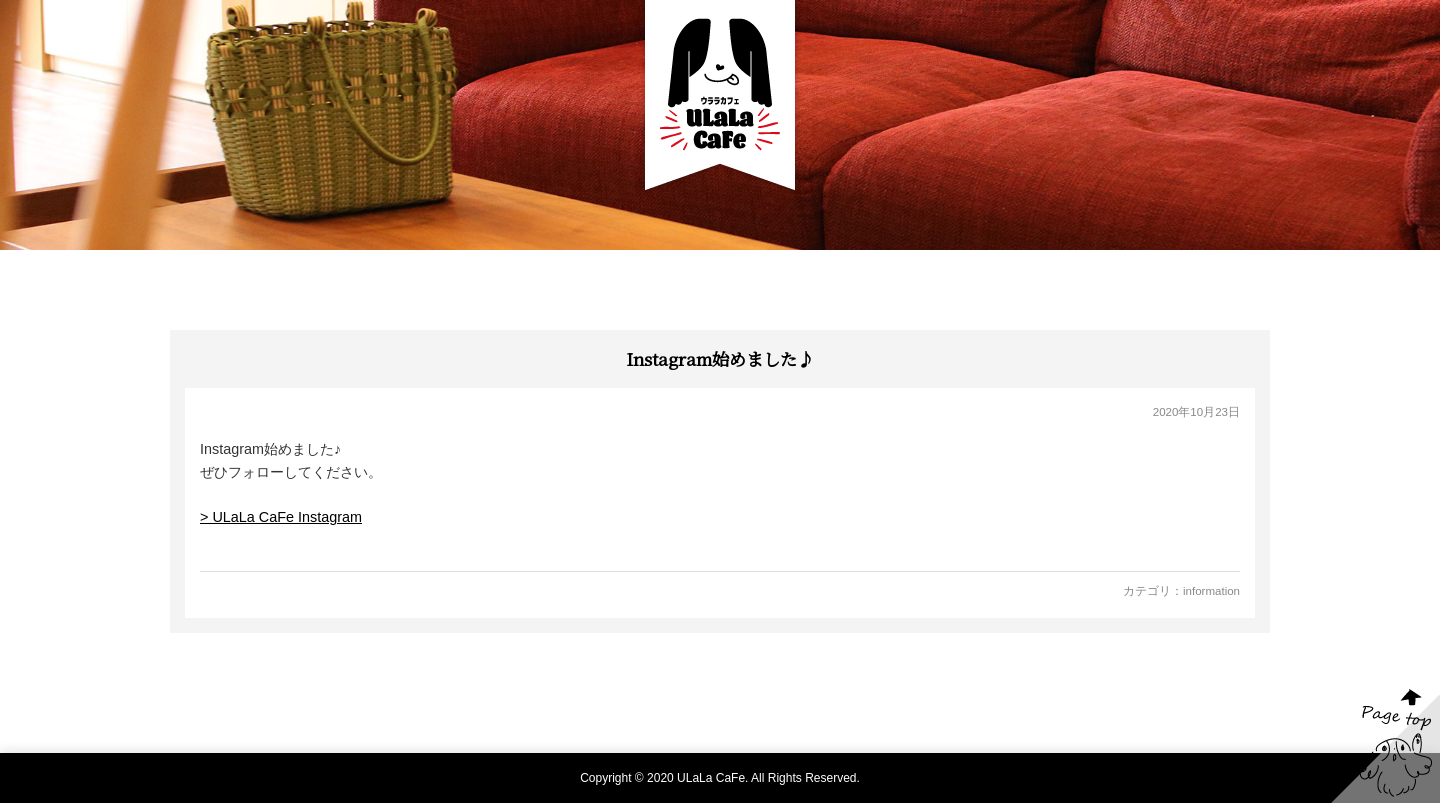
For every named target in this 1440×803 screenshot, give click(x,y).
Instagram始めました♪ (720, 358)
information (1211, 591)
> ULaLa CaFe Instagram (281, 517)
